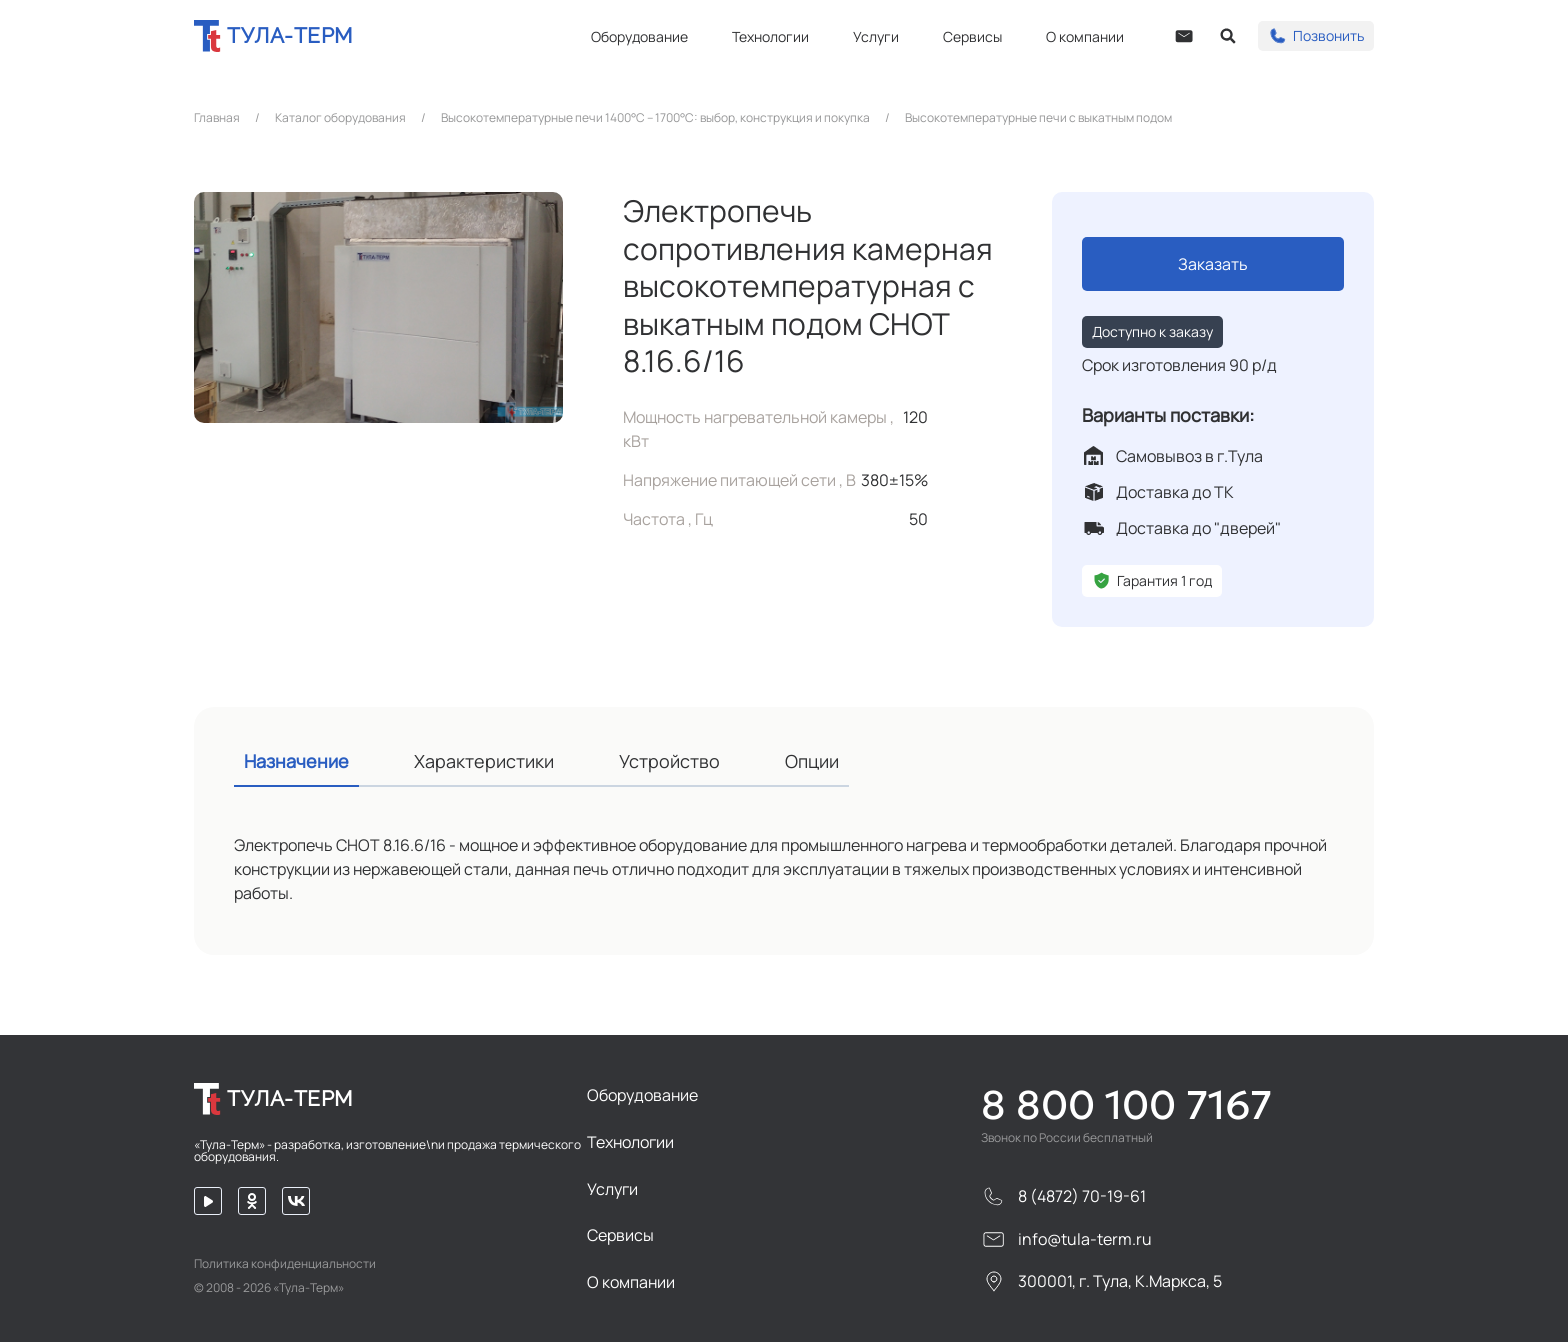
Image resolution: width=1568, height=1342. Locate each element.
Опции (812, 761)
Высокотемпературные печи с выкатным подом (1038, 118)
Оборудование (639, 36)
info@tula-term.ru (1066, 1239)
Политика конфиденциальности (285, 1264)
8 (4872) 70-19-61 (1063, 1196)
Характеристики (484, 761)
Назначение (296, 761)
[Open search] (1228, 36)
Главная (217, 118)
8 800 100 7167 (1126, 1105)
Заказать (1213, 264)
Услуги (876, 36)
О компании (1085, 36)
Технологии (770, 36)
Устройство (669, 761)
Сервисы (972, 36)
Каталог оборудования (340, 118)
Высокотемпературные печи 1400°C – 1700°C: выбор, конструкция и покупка (655, 118)
